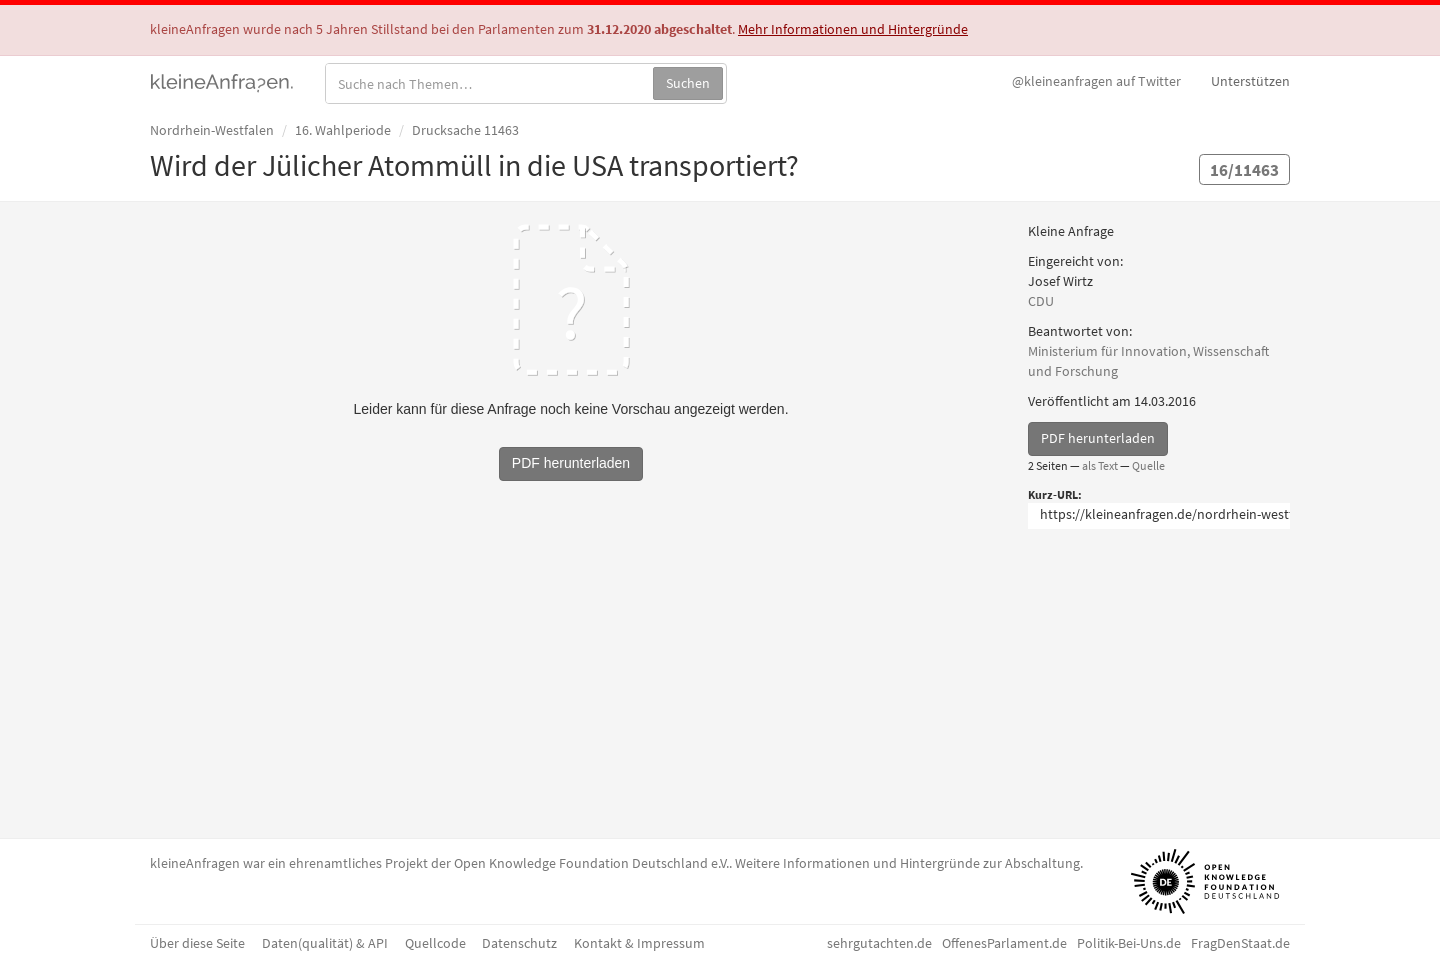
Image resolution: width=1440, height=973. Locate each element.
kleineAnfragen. (222, 81)
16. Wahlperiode (343, 130)
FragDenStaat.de (1240, 943)
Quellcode (435, 943)
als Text (1100, 465)
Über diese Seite (197, 943)
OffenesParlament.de (1004, 943)
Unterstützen (1250, 81)
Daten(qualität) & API (325, 943)
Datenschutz (519, 943)
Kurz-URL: (1055, 494)
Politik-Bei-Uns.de (1129, 943)
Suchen (688, 83)
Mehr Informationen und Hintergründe (853, 29)
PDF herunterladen (1098, 438)
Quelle (1148, 465)
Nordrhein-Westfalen (212, 130)
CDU (1041, 301)
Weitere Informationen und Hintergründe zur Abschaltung (907, 863)
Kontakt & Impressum (639, 943)
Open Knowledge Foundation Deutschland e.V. (591, 863)
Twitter (1096, 81)
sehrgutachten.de (879, 943)
